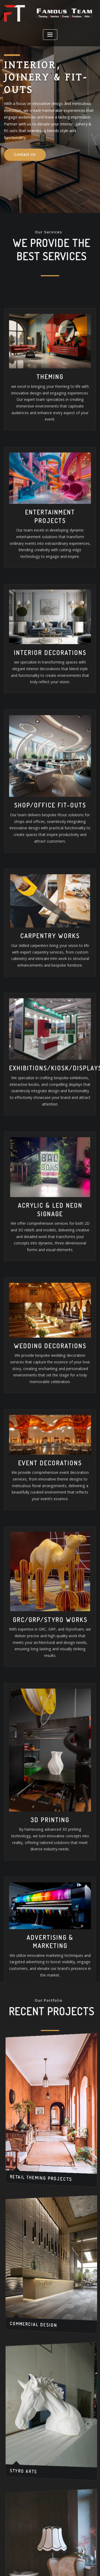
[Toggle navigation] (50, 34)
